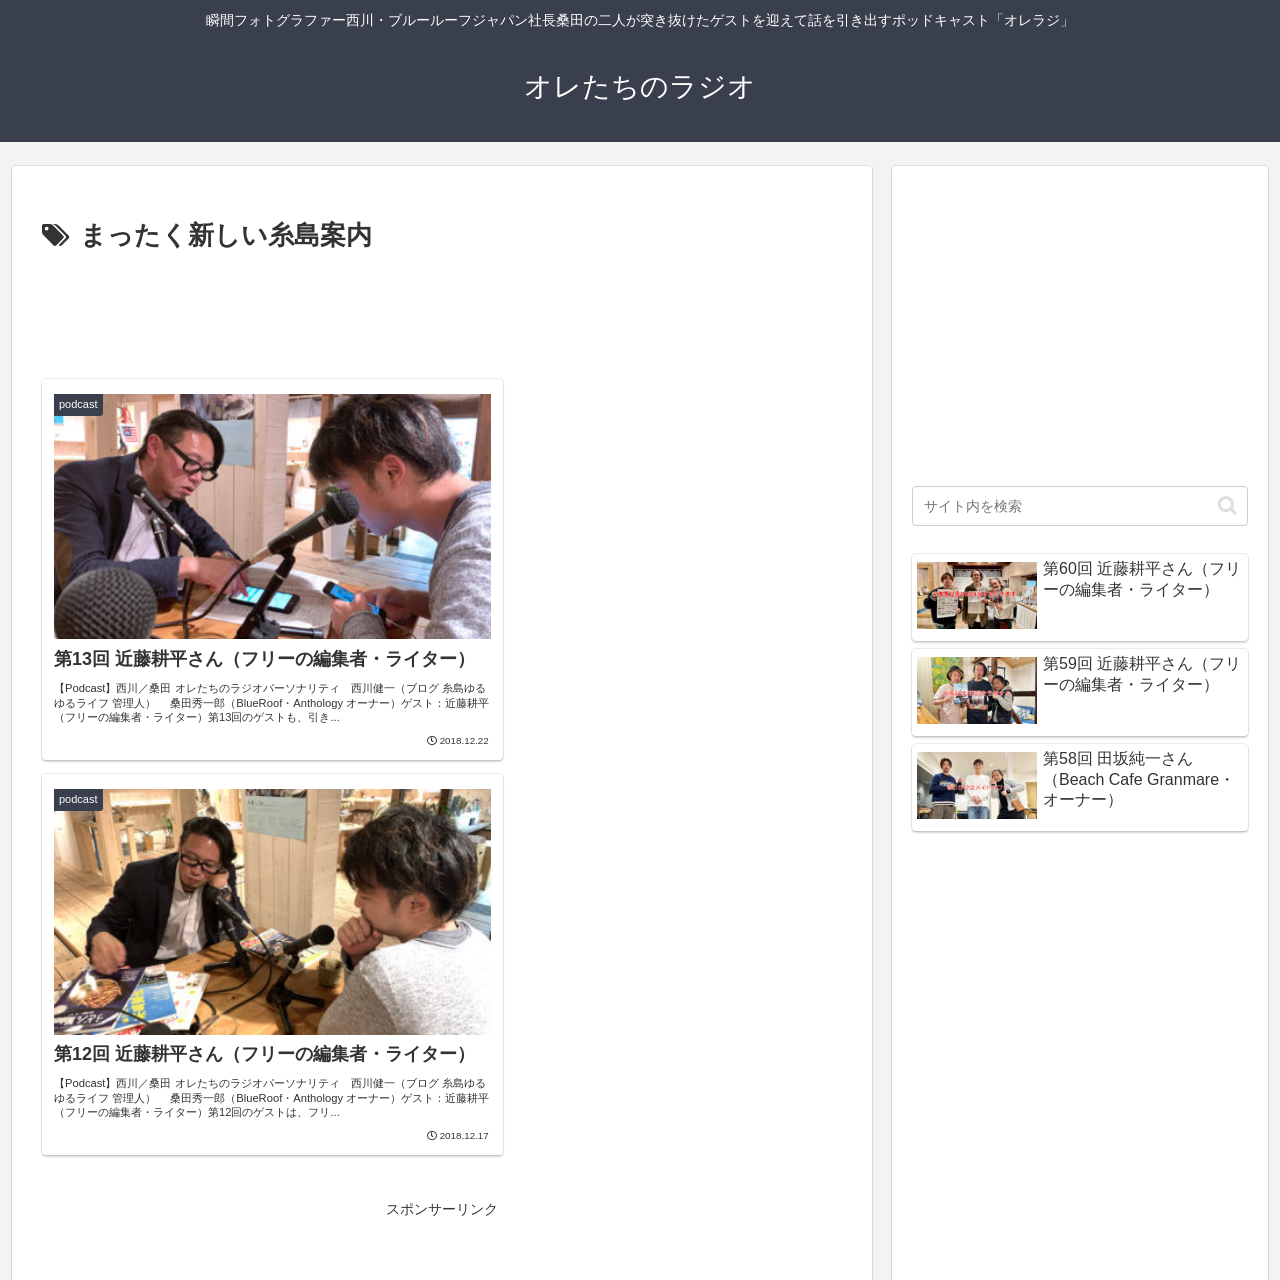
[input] (1080, 506)
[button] (1227, 505)
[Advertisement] (442, 314)
